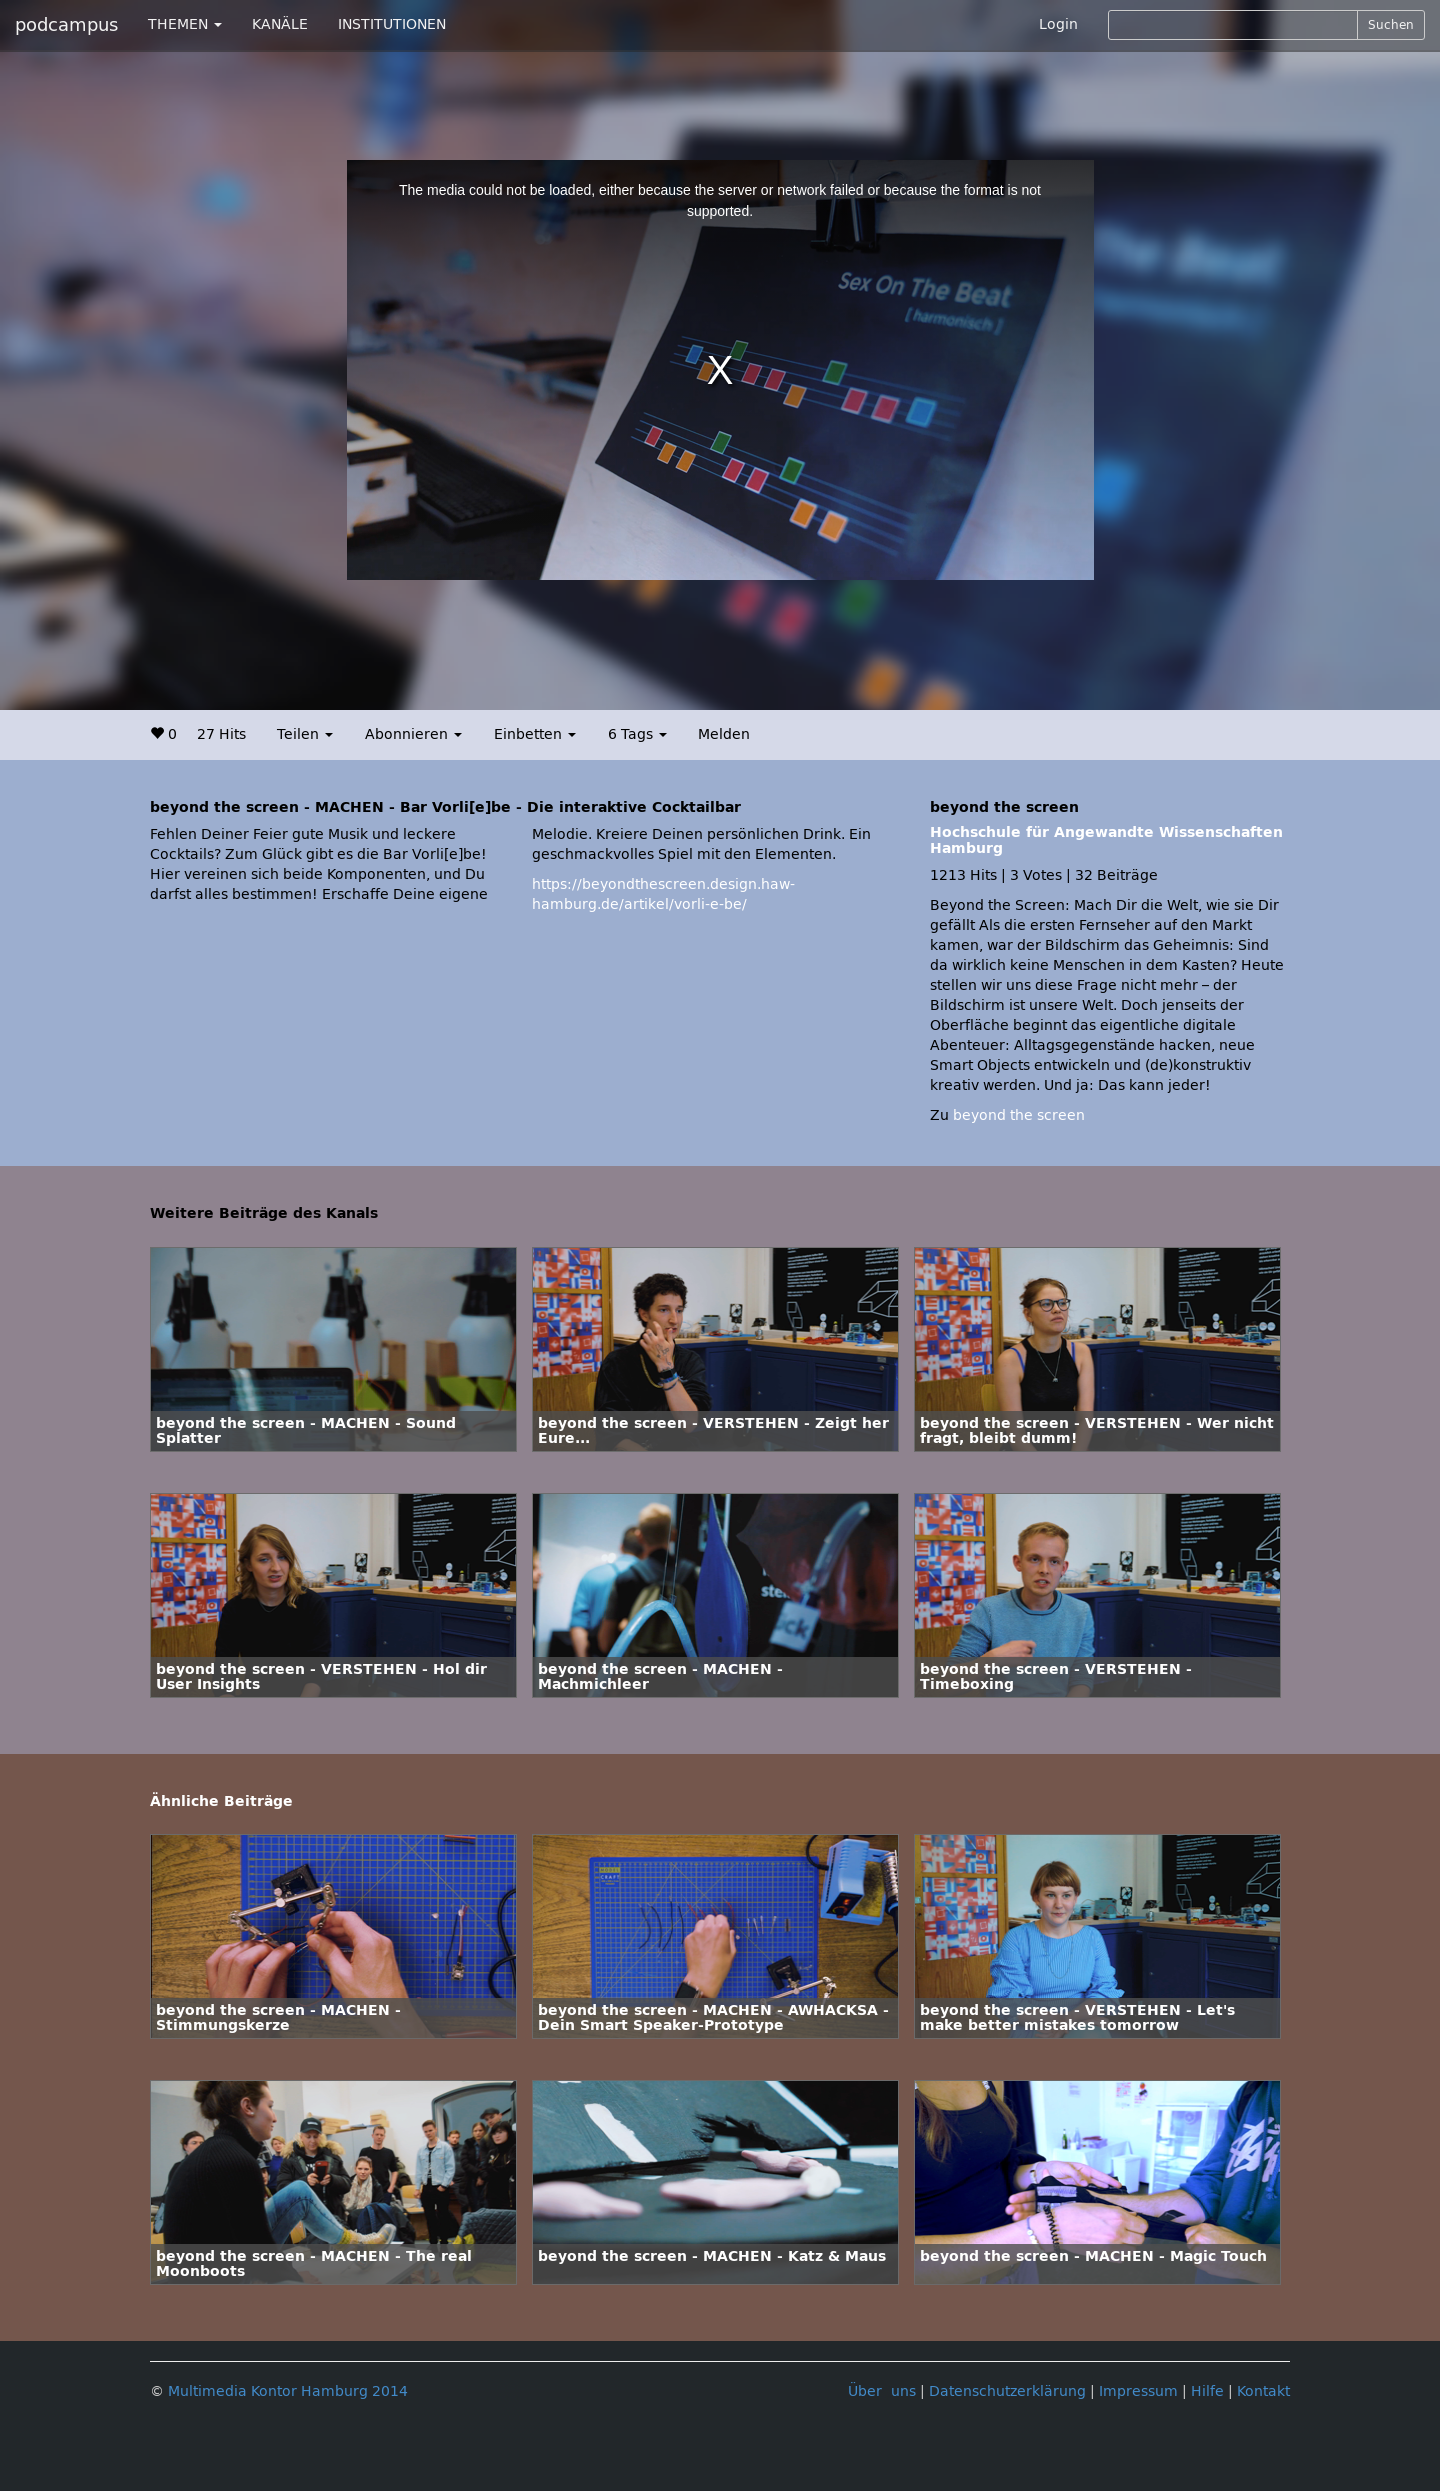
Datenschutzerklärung (1007, 2391)
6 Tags (637, 734)
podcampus (66, 25)
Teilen (305, 734)
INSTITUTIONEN (392, 24)
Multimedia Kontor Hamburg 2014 (288, 2391)
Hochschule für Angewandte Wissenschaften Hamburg (1106, 840)
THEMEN (185, 24)
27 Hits (221, 734)
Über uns (882, 2391)
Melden (724, 734)
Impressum (1138, 2391)
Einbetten (535, 734)
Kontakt (1263, 2391)
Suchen (1391, 25)
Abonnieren (413, 734)
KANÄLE (280, 24)
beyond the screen (1019, 1115)
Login (1058, 24)
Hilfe (1207, 2391)
